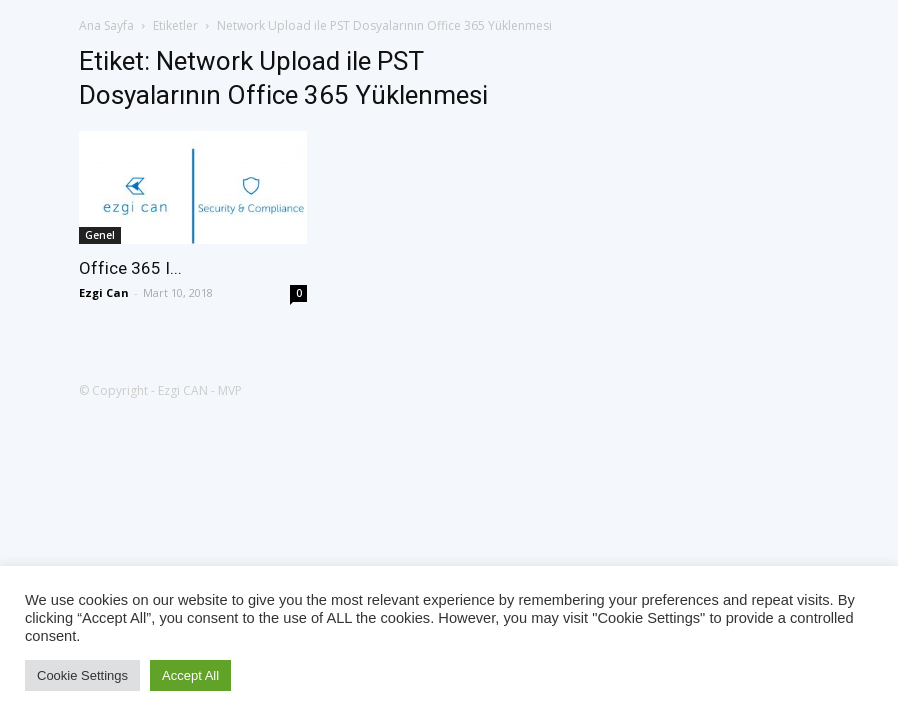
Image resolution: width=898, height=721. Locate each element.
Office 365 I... (130, 268)
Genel (100, 235)
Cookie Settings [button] (82, 675)
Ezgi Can (104, 292)
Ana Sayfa (106, 25)
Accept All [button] (190, 675)
